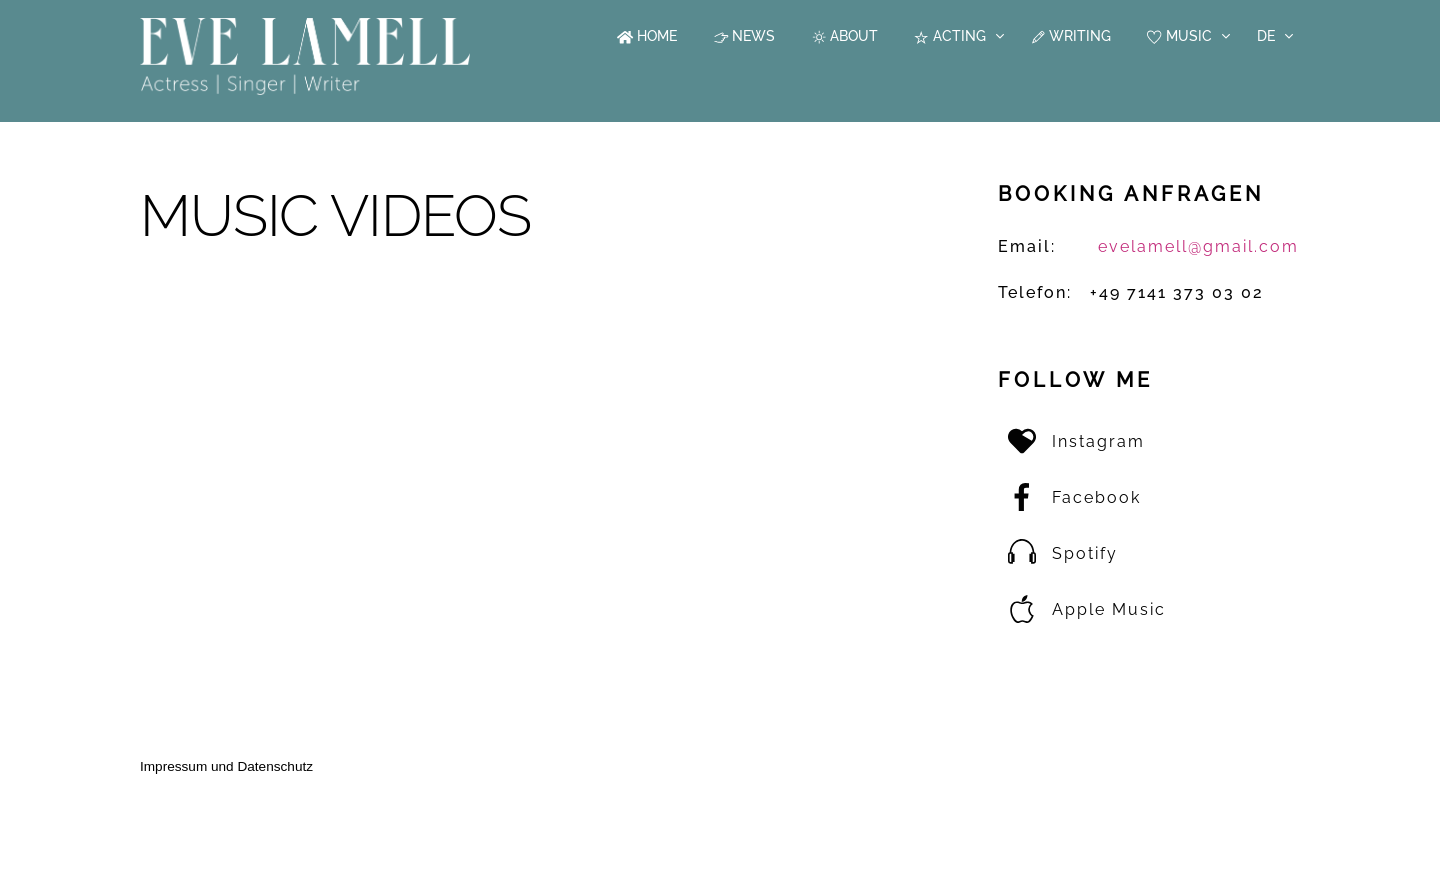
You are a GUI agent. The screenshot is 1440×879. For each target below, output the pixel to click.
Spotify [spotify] (1058, 553)
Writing (1070, 35)
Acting (949, 35)
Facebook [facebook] (1069, 497)
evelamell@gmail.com (1198, 246)
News (744, 35)
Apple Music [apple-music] (1082, 609)
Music (1179, 35)
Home (647, 35)
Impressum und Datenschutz (226, 766)
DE (1266, 35)
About (845, 35)
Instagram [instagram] (1071, 441)
